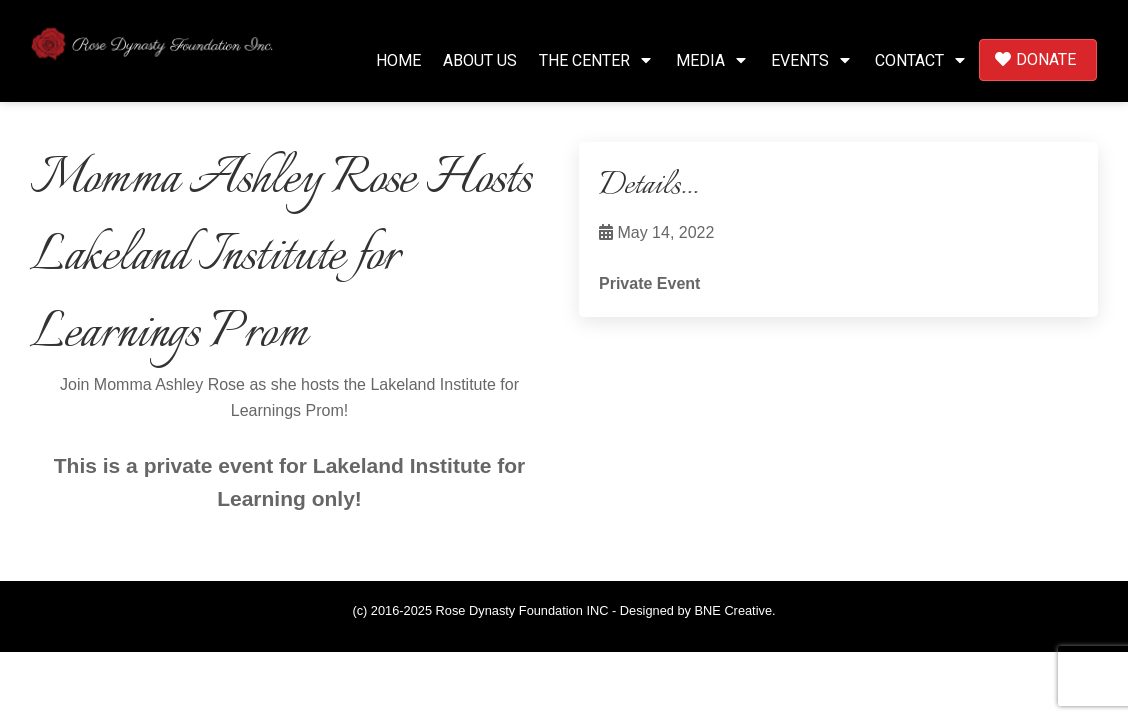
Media (712, 60)
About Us (480, 60)
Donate (1035, 59)
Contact (921, 60)
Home (398, 60)
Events (812, 60)
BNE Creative (734, 610)
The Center (596, 60)
